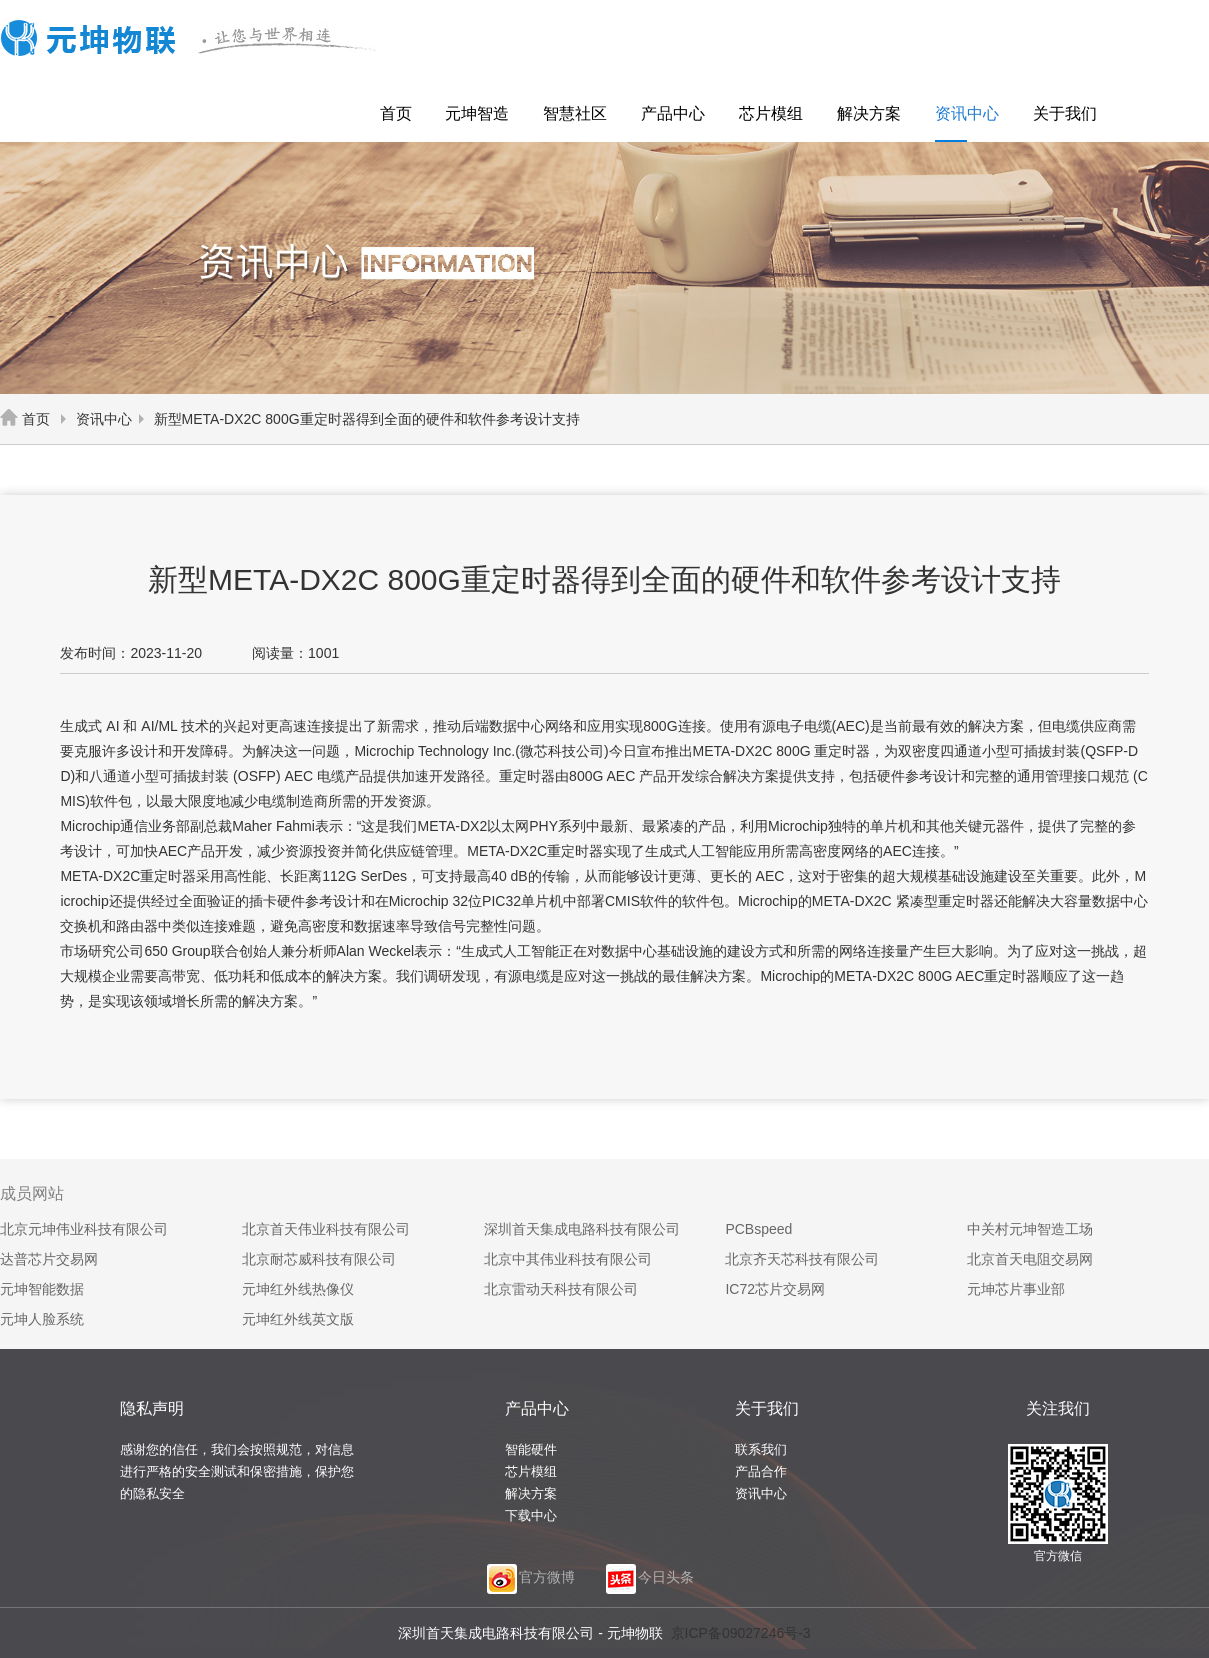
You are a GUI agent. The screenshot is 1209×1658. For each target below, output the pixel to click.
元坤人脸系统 (42, 1319)
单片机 (542, 901)
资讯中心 (967, 113)
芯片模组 (771, 113)
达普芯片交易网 (49, 1259)
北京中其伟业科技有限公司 (568, 1259)
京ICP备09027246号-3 (741, 1633)
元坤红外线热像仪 (298, 1289)
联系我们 (761, 1449)
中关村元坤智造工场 (1030, 1229)
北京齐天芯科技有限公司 (802, 1259)
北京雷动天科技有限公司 (561, 1289)
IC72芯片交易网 (775, 1289)
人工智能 (715, 851)
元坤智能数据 (42, 1289)
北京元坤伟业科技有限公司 (84, 1229)
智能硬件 (531, 1449)
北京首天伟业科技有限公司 (326, 1229)
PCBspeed (758, 1229)
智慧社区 (575, 113)
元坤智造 (477, 113)
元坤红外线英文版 (298, 1319)
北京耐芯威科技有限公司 (319, 1259)
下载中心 (531, 1515)
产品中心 (673, 113)
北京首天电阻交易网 (1030, 1259)
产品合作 (761, 1471)
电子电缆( (806, 726)
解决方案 (869, 113)
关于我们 (1065, 113)
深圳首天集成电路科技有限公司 (582, 1229)
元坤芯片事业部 (1016, 1289)
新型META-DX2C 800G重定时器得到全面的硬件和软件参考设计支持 (356, 419)
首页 (396, 113)
